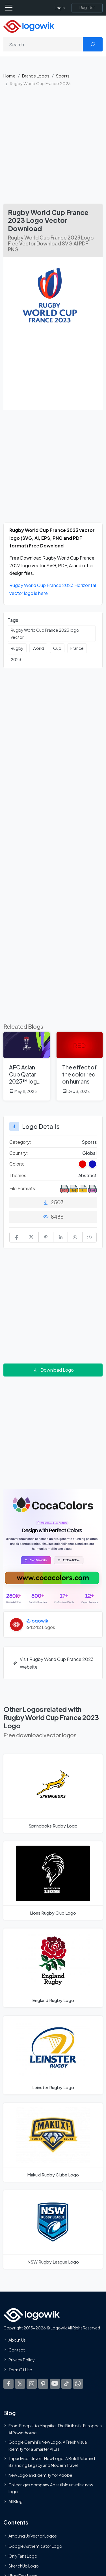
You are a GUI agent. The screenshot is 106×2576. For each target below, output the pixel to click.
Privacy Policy (21, 2359)
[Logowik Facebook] (8, 2383)
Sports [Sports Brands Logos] (89, 1142)
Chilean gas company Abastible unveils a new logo (50, 2488)
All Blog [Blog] (15, 2501)
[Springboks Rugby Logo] (53, 1793)
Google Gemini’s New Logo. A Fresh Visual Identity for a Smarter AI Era (48, 2445)
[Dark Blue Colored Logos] (92, 1164)
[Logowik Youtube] (55, 2383)
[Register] (87, 7)
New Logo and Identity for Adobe (40, 2475)
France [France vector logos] (77, 648)
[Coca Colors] (52, 1549)
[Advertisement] (53, 148)
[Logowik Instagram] (32, 2383)
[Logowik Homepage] (28, 26)
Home (9, 75)
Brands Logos (35, 75)
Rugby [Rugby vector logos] (17, 648)
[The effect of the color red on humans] (80, 1066)
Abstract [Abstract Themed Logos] (87, 1175)
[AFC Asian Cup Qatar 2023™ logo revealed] (26, 1066)
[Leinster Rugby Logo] (53, 2055)
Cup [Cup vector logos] (57, 648)
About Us (17, 2339)
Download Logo (53, 1370)
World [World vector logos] (38, 648)
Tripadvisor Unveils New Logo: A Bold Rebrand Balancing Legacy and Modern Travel (51, 2462)
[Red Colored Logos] (82, 1164)
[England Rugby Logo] (53, 1967)
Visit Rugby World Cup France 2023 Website (53, 1663)
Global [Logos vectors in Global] (89, 1153)
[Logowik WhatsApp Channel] (78, 2383)
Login (60, 7)
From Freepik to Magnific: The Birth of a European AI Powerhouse (55, 2429)
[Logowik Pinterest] (43, 2383)
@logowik (37, 1621)
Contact (16, 2349)
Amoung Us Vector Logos (32, 2535)
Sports (63, 75)
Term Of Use (20, 2369)
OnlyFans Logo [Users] (22, 2555)
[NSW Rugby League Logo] (53, 2229)
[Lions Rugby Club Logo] (53, 1880)
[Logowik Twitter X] (20, 2383)
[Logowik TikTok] (66, 2383)
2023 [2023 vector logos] (16, 659)
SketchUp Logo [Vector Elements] (23, 2565)
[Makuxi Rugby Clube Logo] (53, 2142)
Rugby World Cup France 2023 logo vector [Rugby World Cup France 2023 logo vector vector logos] (45, 633)
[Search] (43, 44)
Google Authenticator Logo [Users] (35, 2545)
